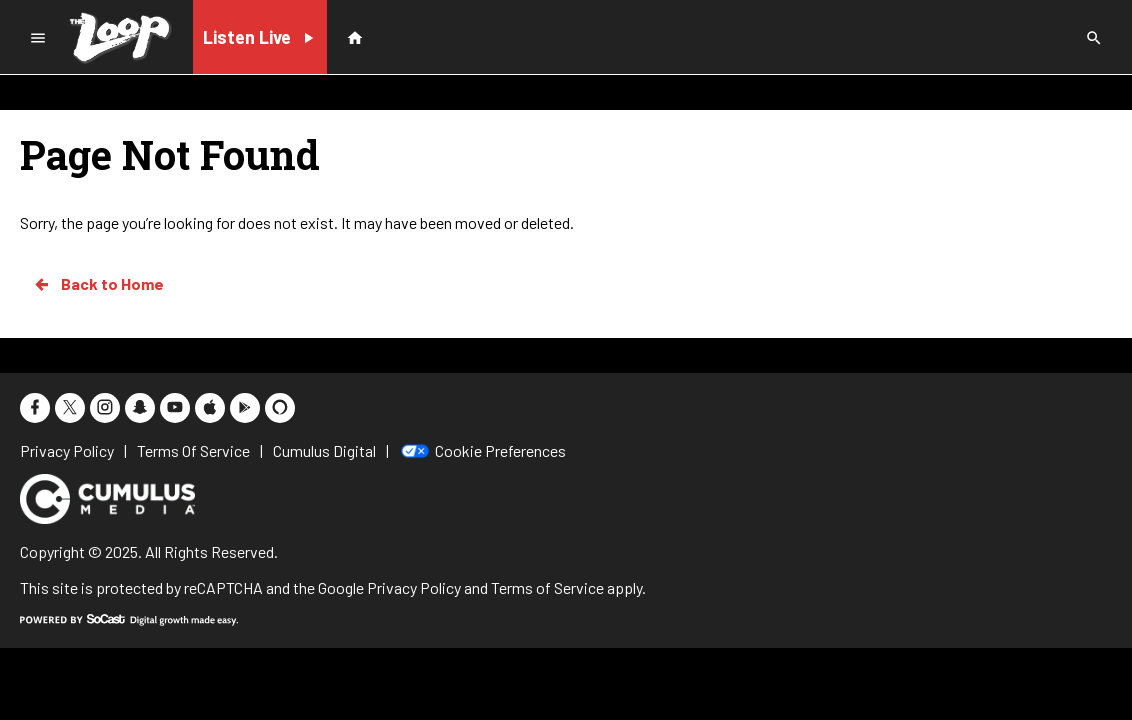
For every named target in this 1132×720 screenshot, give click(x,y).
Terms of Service (547, 587)
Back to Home (98, 284)
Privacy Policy (414, 587)
